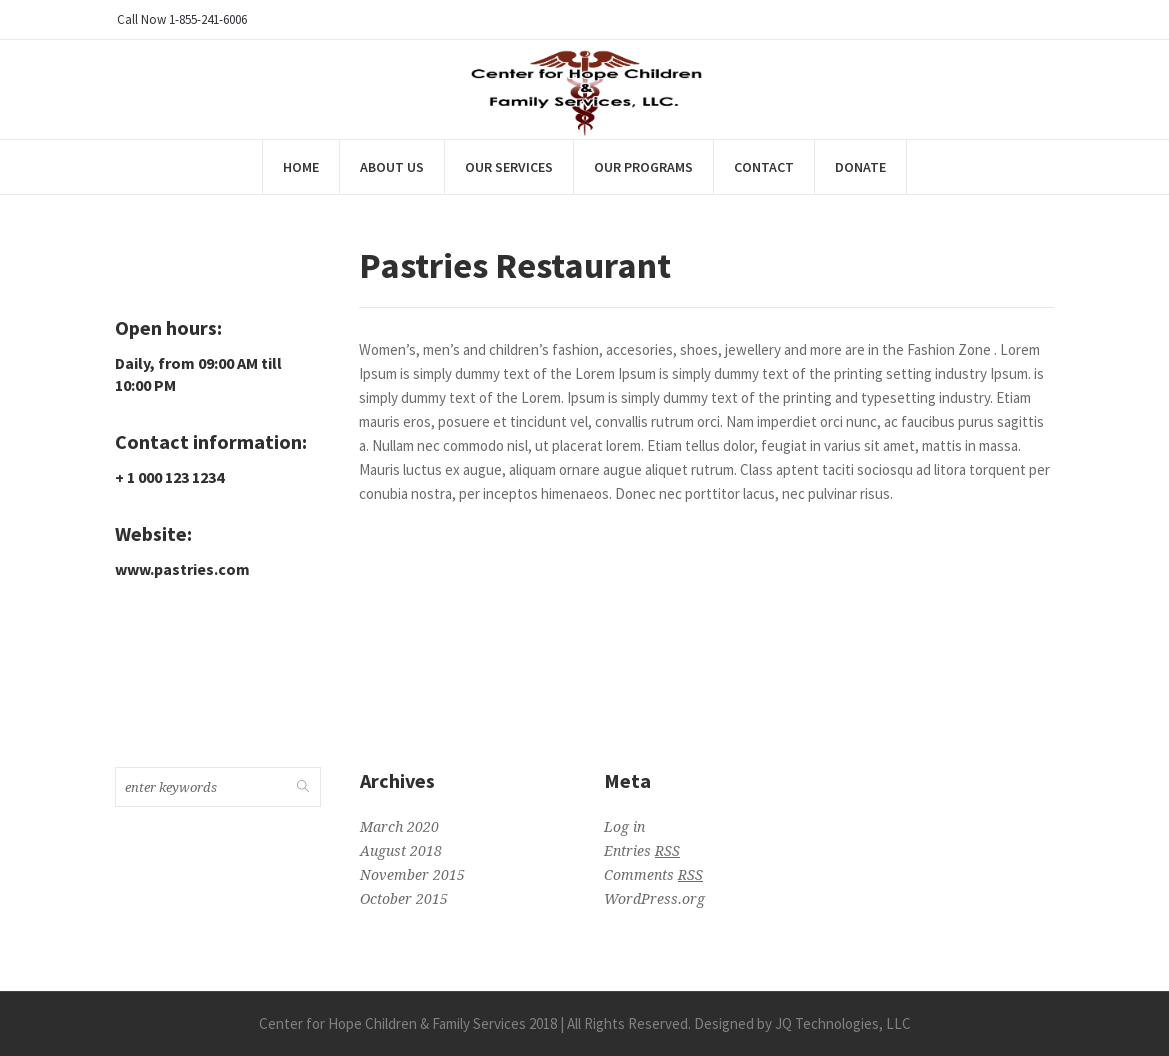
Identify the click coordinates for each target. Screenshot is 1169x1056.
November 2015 (412, 875)
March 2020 (399, 827)
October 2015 (404, 899)
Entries (642, 851)
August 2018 (401, 851)
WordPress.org (654, 899)
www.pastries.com (182, 569)
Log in (624, 827)
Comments (653, 875)
